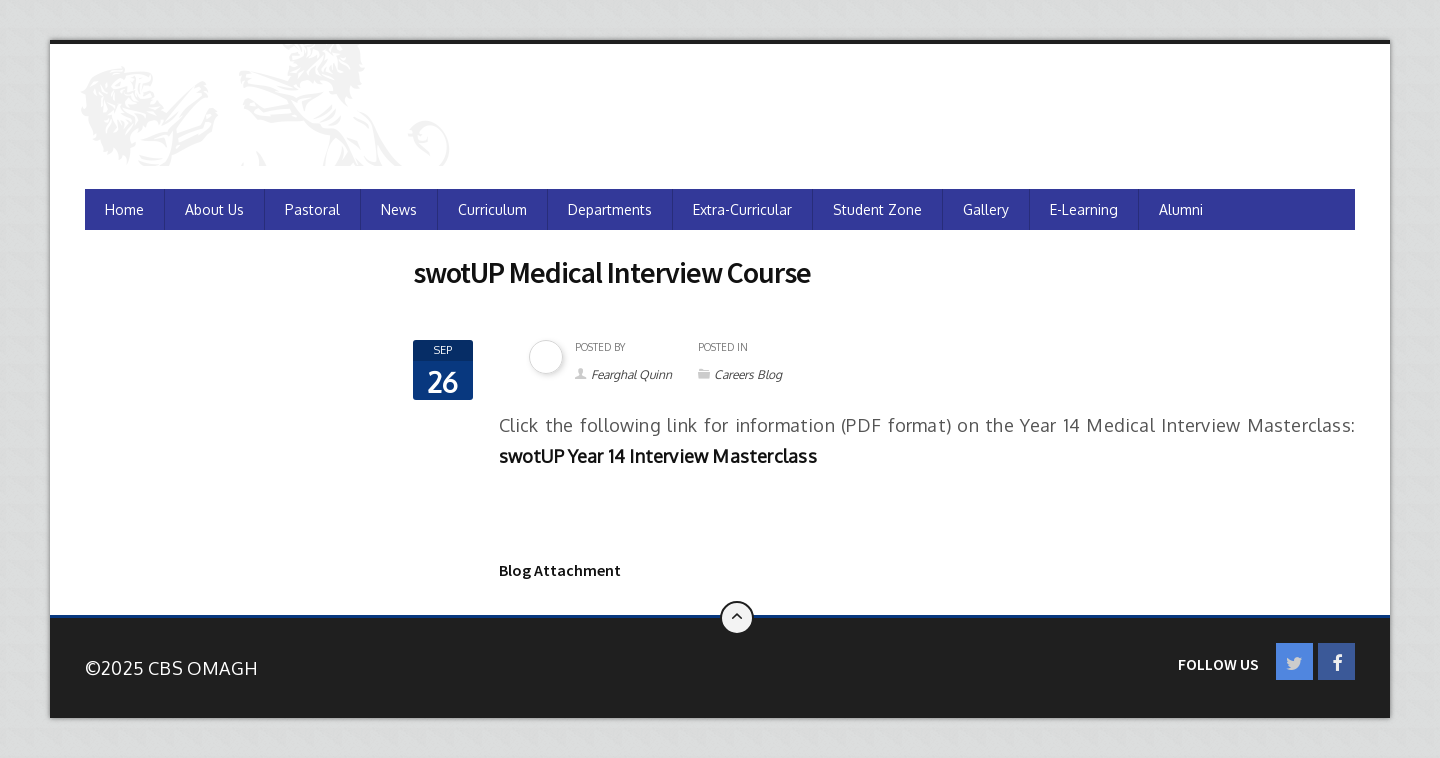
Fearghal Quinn (631, 374)
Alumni (1181, 209)
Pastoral (312, 209)
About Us (214, 209)
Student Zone (877, 209)
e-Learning (1084, 209)
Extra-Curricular (742, 209)
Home (124, 209)
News (399, 209)
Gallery (986, 209)
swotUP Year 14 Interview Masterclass (658, 456)
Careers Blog (748, 374)
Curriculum (492, 209)
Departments (610, 209)
